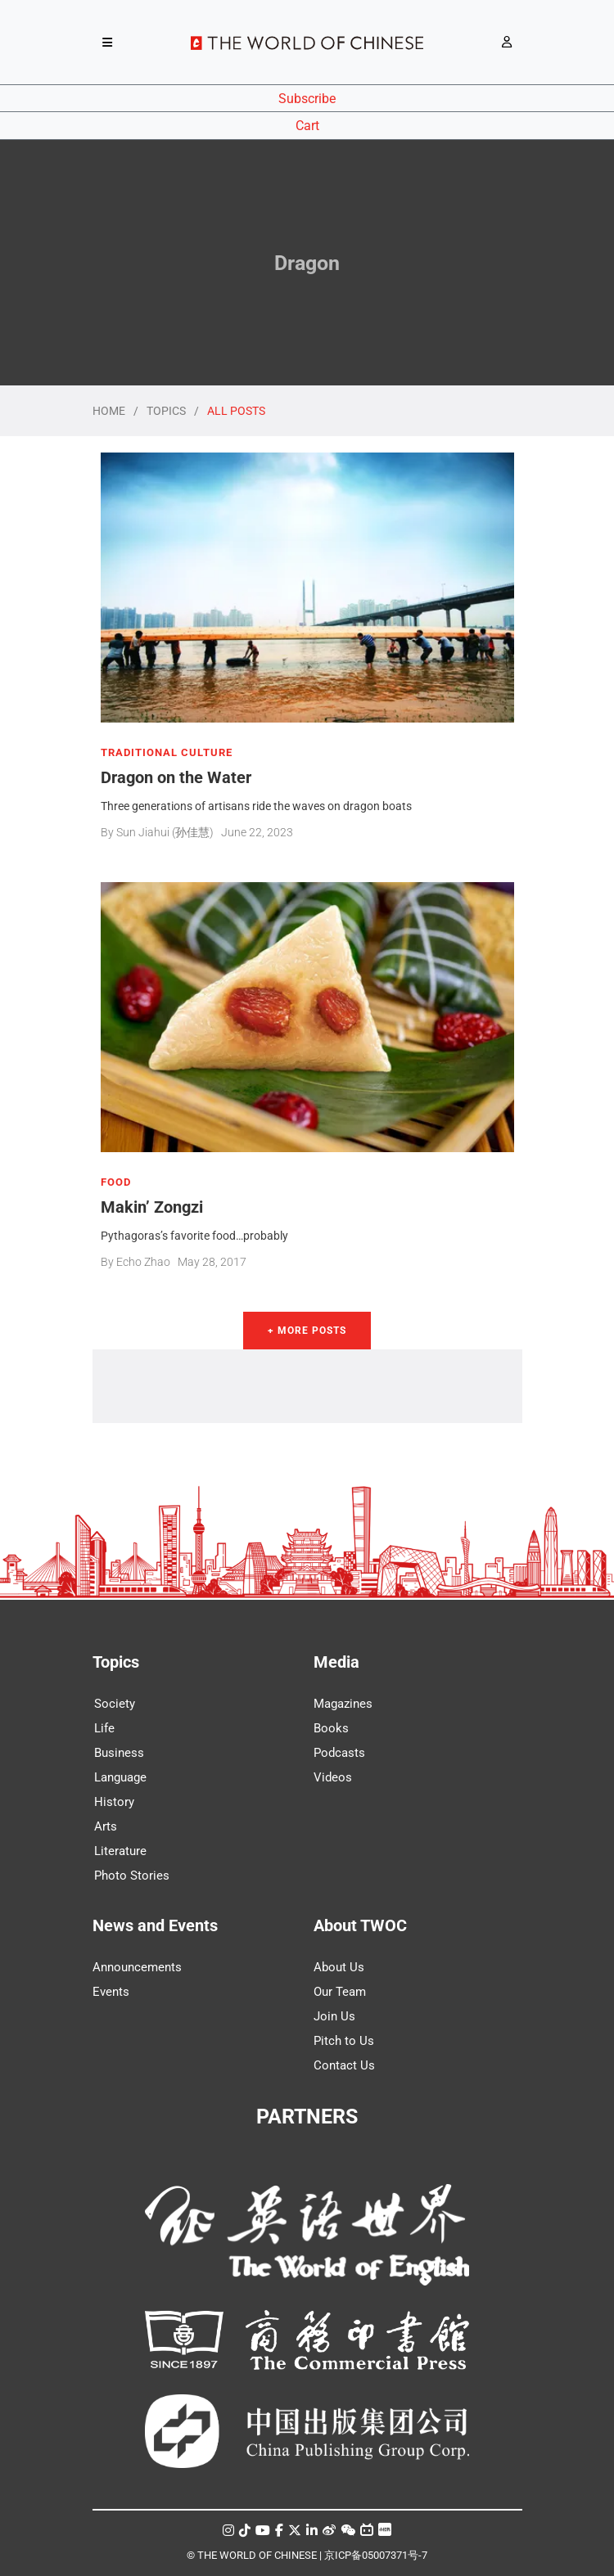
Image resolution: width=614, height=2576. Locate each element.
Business (119, 1752)
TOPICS (166, 410)
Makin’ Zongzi (152, 1207)
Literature (120, 1851)
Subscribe (307, 98)
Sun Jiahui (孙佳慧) (165, 832)
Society (114, 1703)
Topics (116, 1662)
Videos (333, 1777)
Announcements (137, 1967)
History (114, 1802)
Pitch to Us (344, 2040)
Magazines (343, 1703)
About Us (339, 1967)
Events (111, 1991)
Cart (307, 125)
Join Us (334, 2016)
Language (120, 1777)
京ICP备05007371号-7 (375, 2555)
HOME (109, 410)
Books (331, 1728)
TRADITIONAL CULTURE (167, 753)
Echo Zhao (143, 1261)
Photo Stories (131, 1875)
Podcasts (339, 1752)
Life (104, 1728)
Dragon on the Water (176, 777)
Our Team (340, 1991)
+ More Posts (307, 1330)
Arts (105, 1826)
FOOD (116, 1182)
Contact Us (344, 2065)
